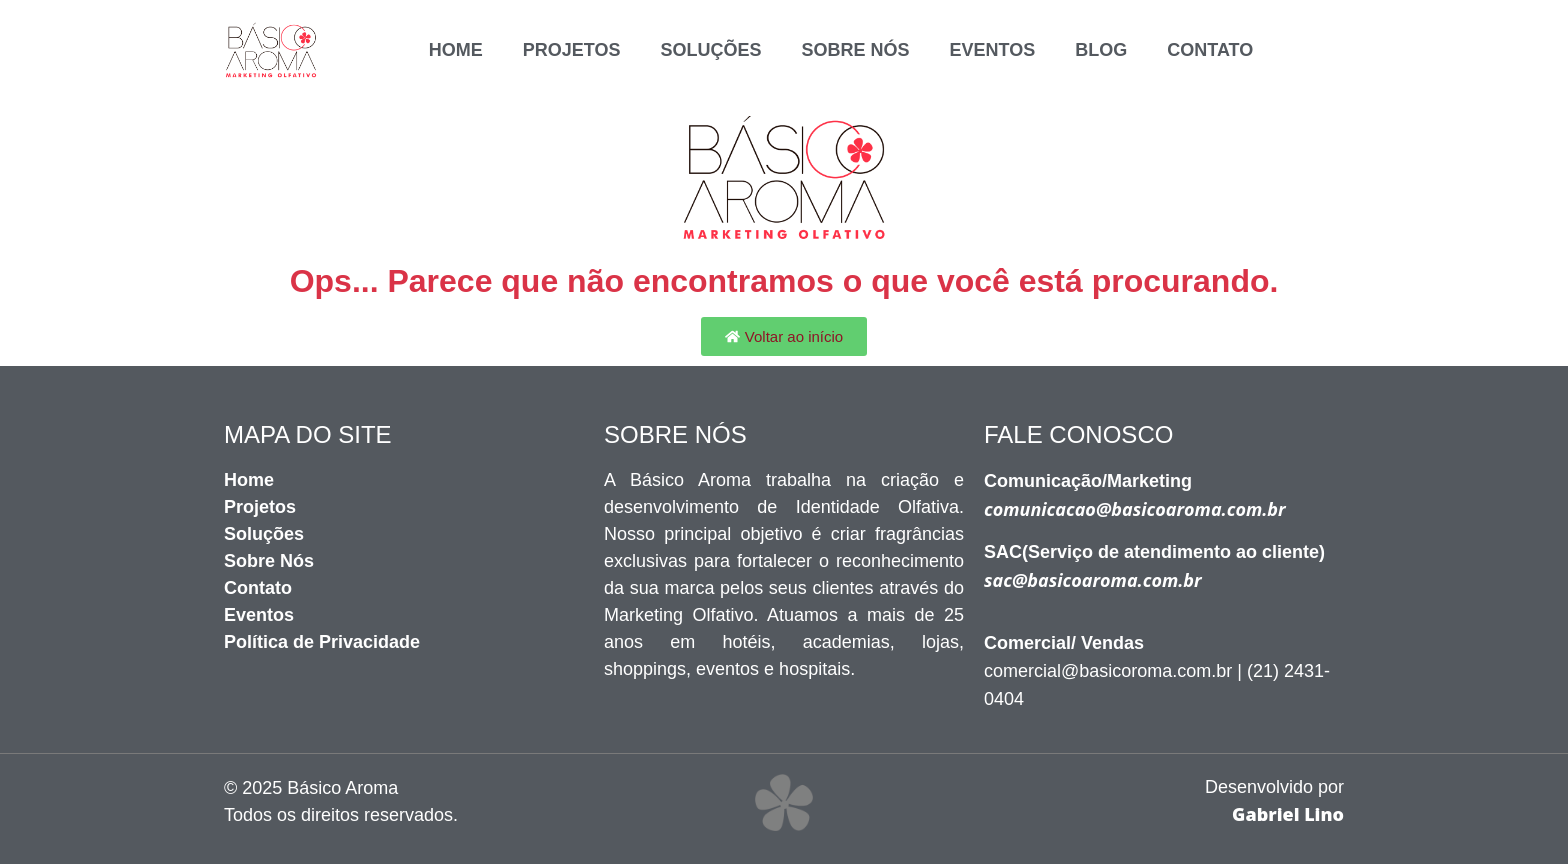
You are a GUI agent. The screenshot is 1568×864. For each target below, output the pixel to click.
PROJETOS (572, 50)
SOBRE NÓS (855, 50)
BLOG (1101, 50)
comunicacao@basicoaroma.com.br (1135, 509)
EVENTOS (993, 50)
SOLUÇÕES (710, 50)
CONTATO (1210, 50)
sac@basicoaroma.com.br (1093, 580)
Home (456, 50)
